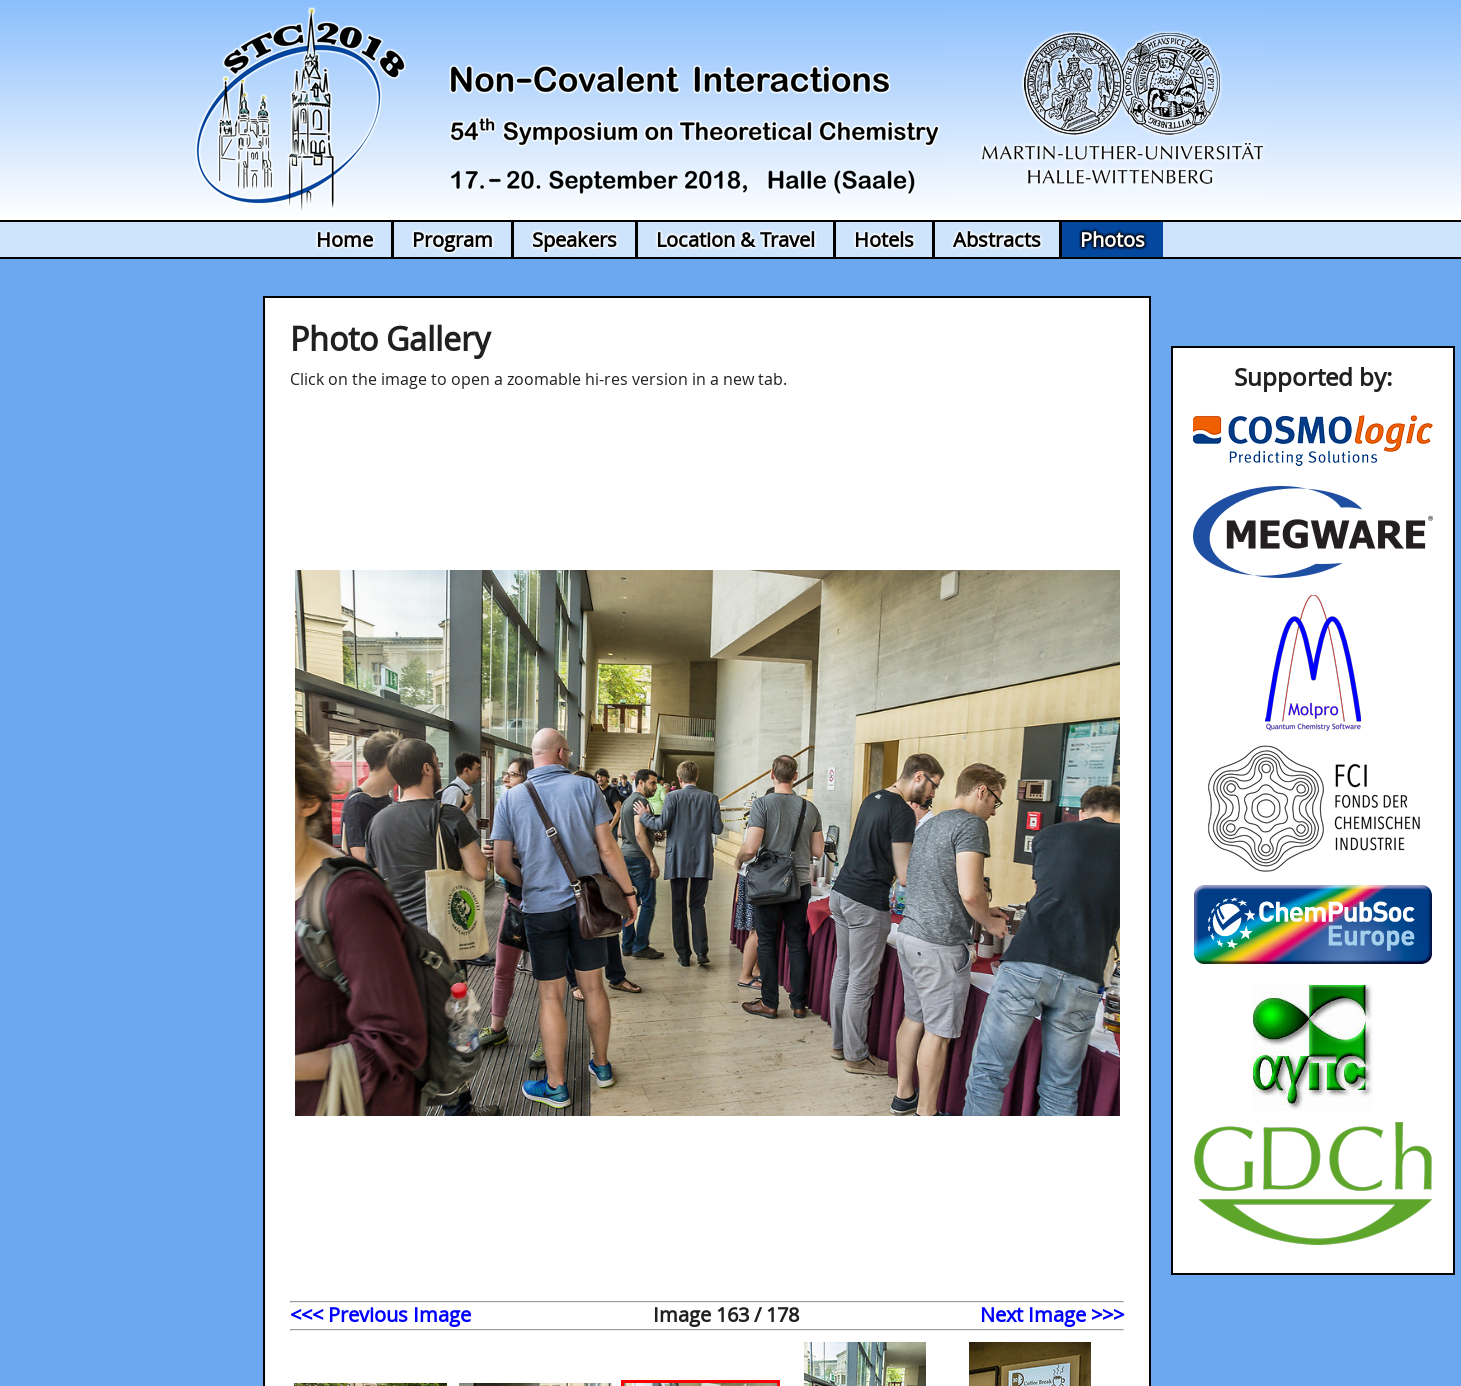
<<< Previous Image (380, 1314)
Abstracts (997, 239)
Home (344, 239)
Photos (1112, 239)
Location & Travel (735, 239)
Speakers (574, 239)
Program (452, 239)
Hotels (884, 239)
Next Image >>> (1052, 1314)
